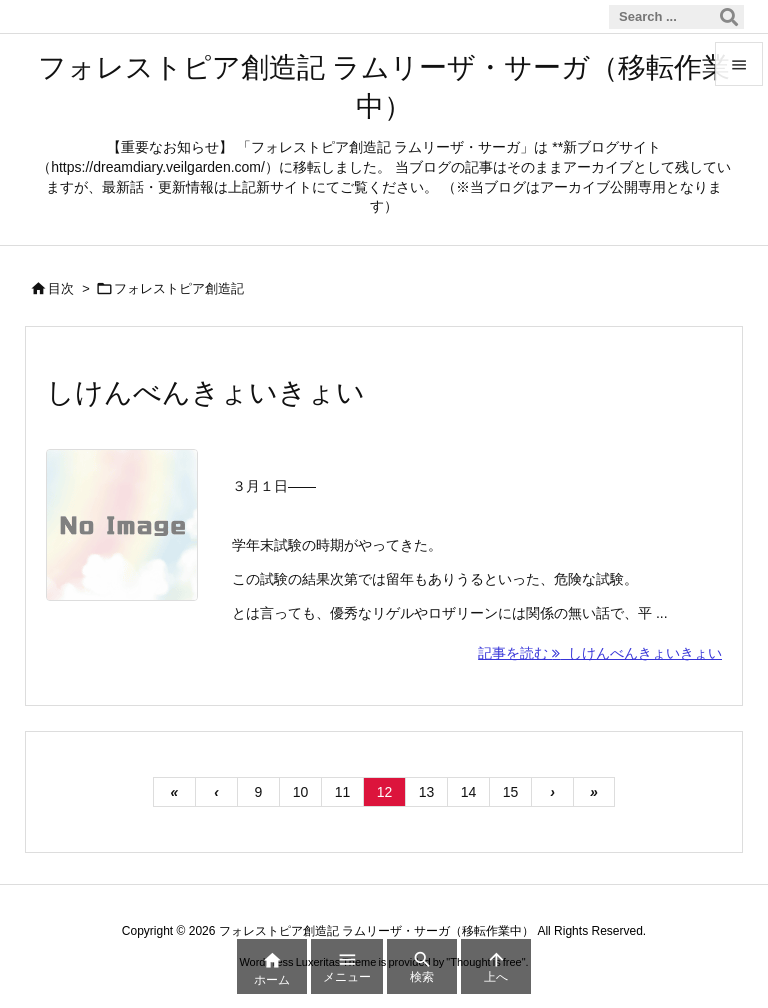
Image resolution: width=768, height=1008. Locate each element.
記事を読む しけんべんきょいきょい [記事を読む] (600, 653)
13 (427, 792)
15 (511, 792)
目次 (61, 288)
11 (343, 792)
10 (301, 792)
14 (469, 792)
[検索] (729, 17)
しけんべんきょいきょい (205, 392)
